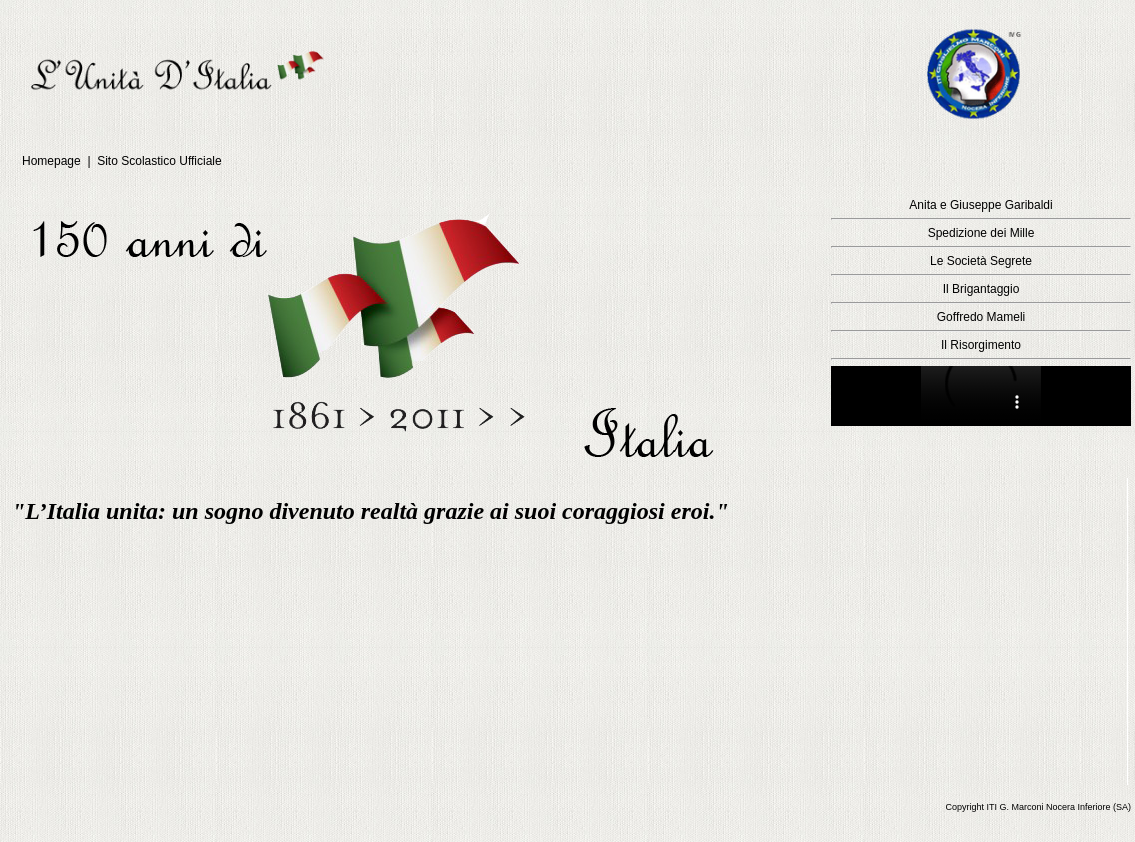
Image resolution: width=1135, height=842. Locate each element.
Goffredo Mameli (981, 317)
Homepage (53, 161)
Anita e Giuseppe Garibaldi (980, 205)
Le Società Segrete (981, 261)
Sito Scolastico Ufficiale (159, 161)
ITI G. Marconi (1014, 807)
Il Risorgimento (981, 345)
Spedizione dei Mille (981, 233)
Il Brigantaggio (981, 289)
